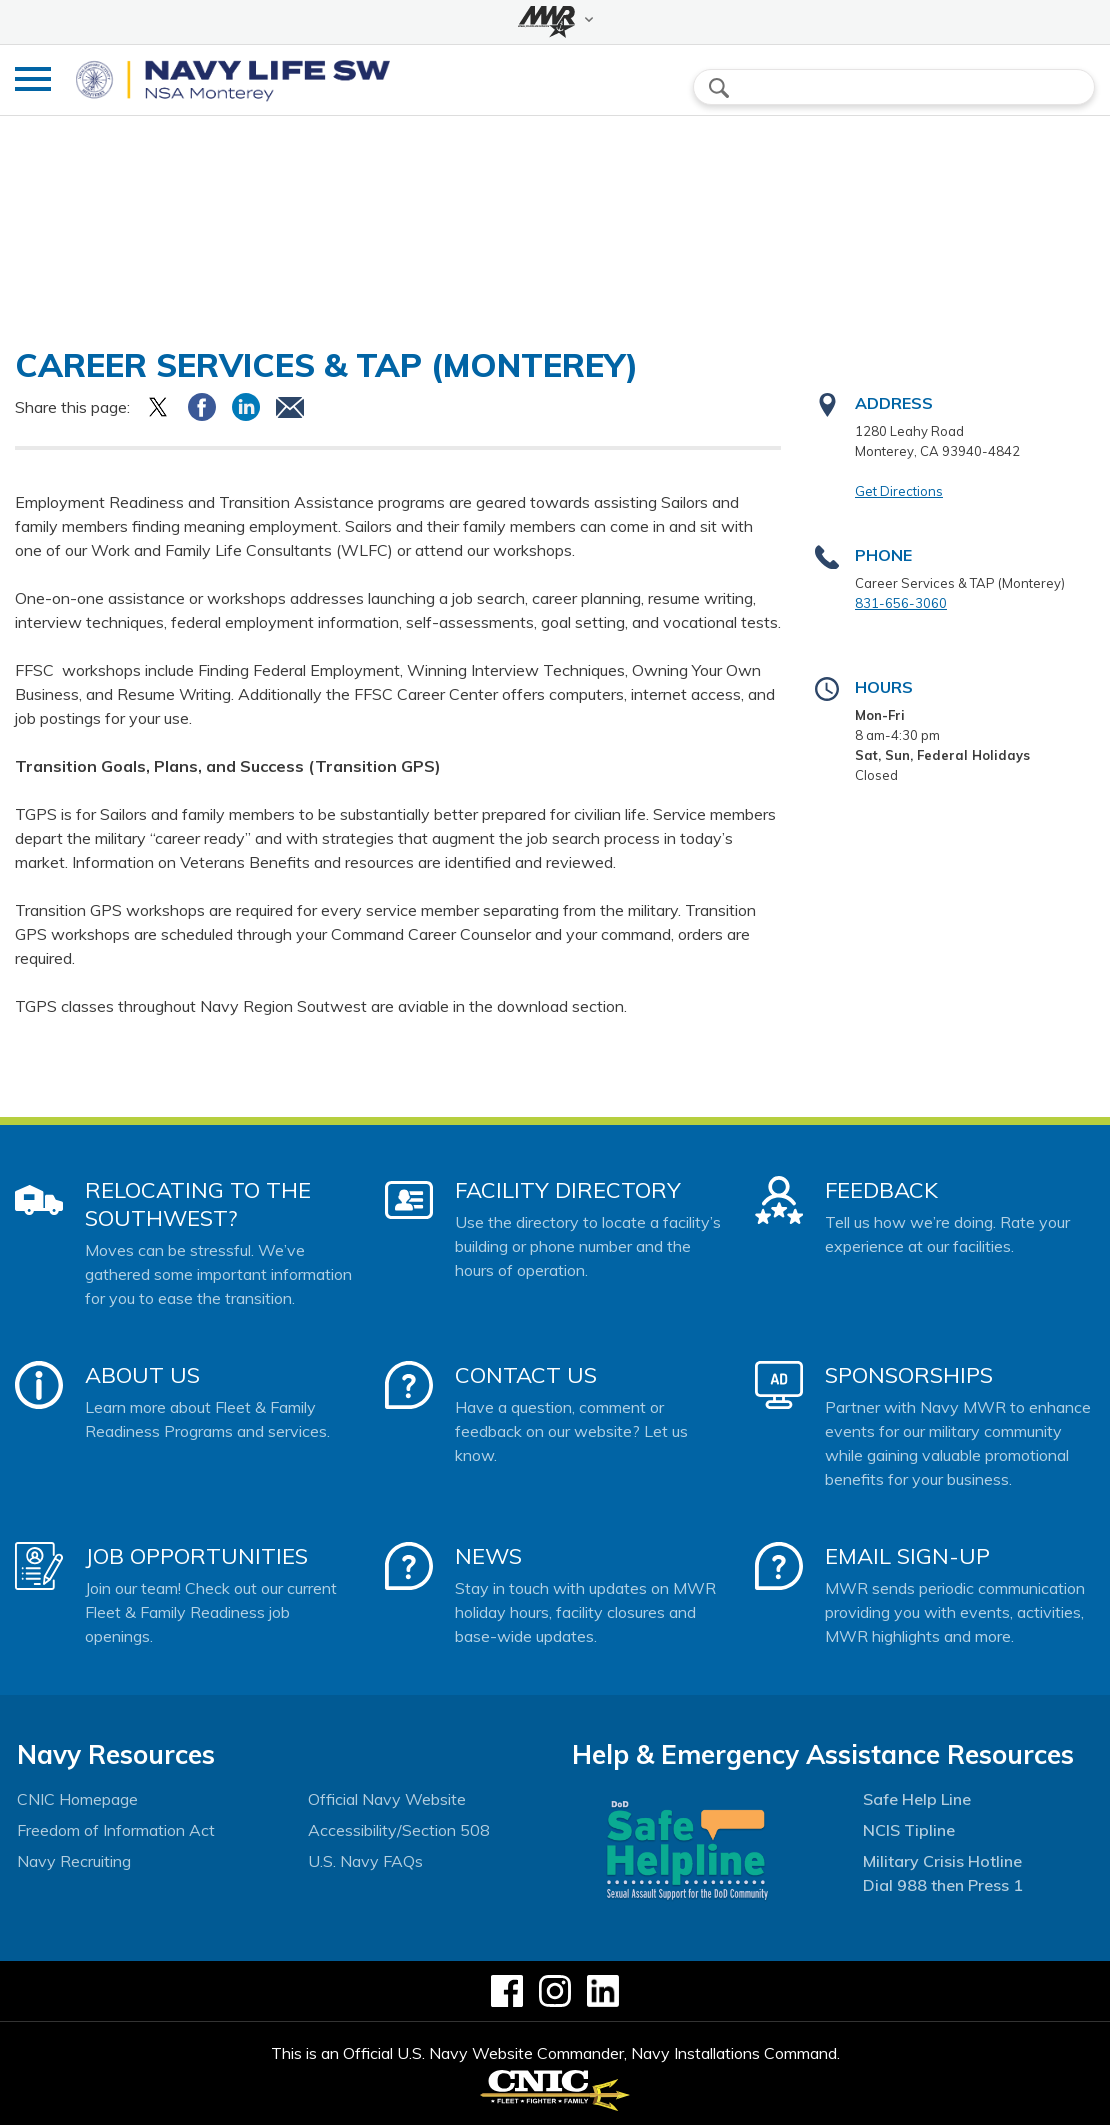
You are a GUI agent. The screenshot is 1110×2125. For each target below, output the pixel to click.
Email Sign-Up (907, 1556)
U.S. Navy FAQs (365, 1861)
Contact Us (526, 1375)
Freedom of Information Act (116, 1830)
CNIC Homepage (77, 1799)
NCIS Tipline (909, 1830)
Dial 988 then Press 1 (943, 1885)
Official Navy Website (387, 1799)
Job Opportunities (196, 1556)
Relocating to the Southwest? (198, 1204)
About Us (142, 1375)
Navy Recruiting (74, 1861)
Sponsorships (909, 1375)
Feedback (881, 1190)
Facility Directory (568, 1190)
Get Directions (899, 491)
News (488, 1556)
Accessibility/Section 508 (399, 1830)
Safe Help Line (917, 1799)
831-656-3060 (901, 603)
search (719, 88)
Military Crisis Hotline (942, 1861)
